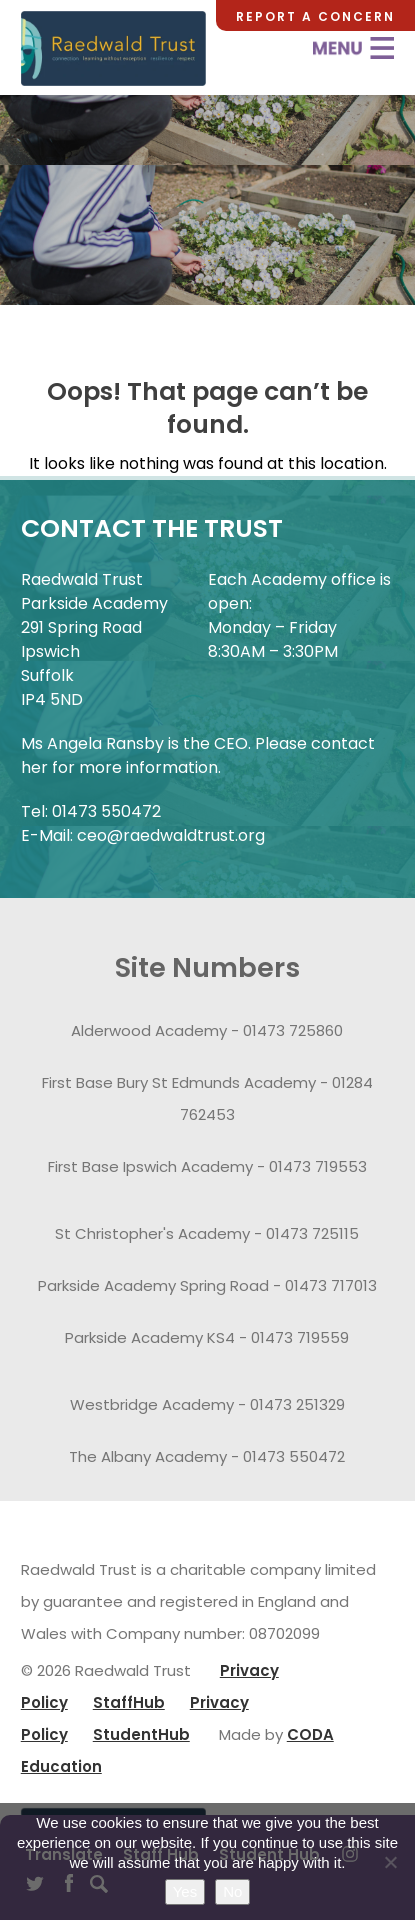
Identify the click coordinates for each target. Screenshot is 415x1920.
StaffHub (129, 1702)
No (232, 1891)
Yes (185, 1891)
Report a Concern (315, 16)
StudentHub (141, 1734)
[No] (390, 1862)
